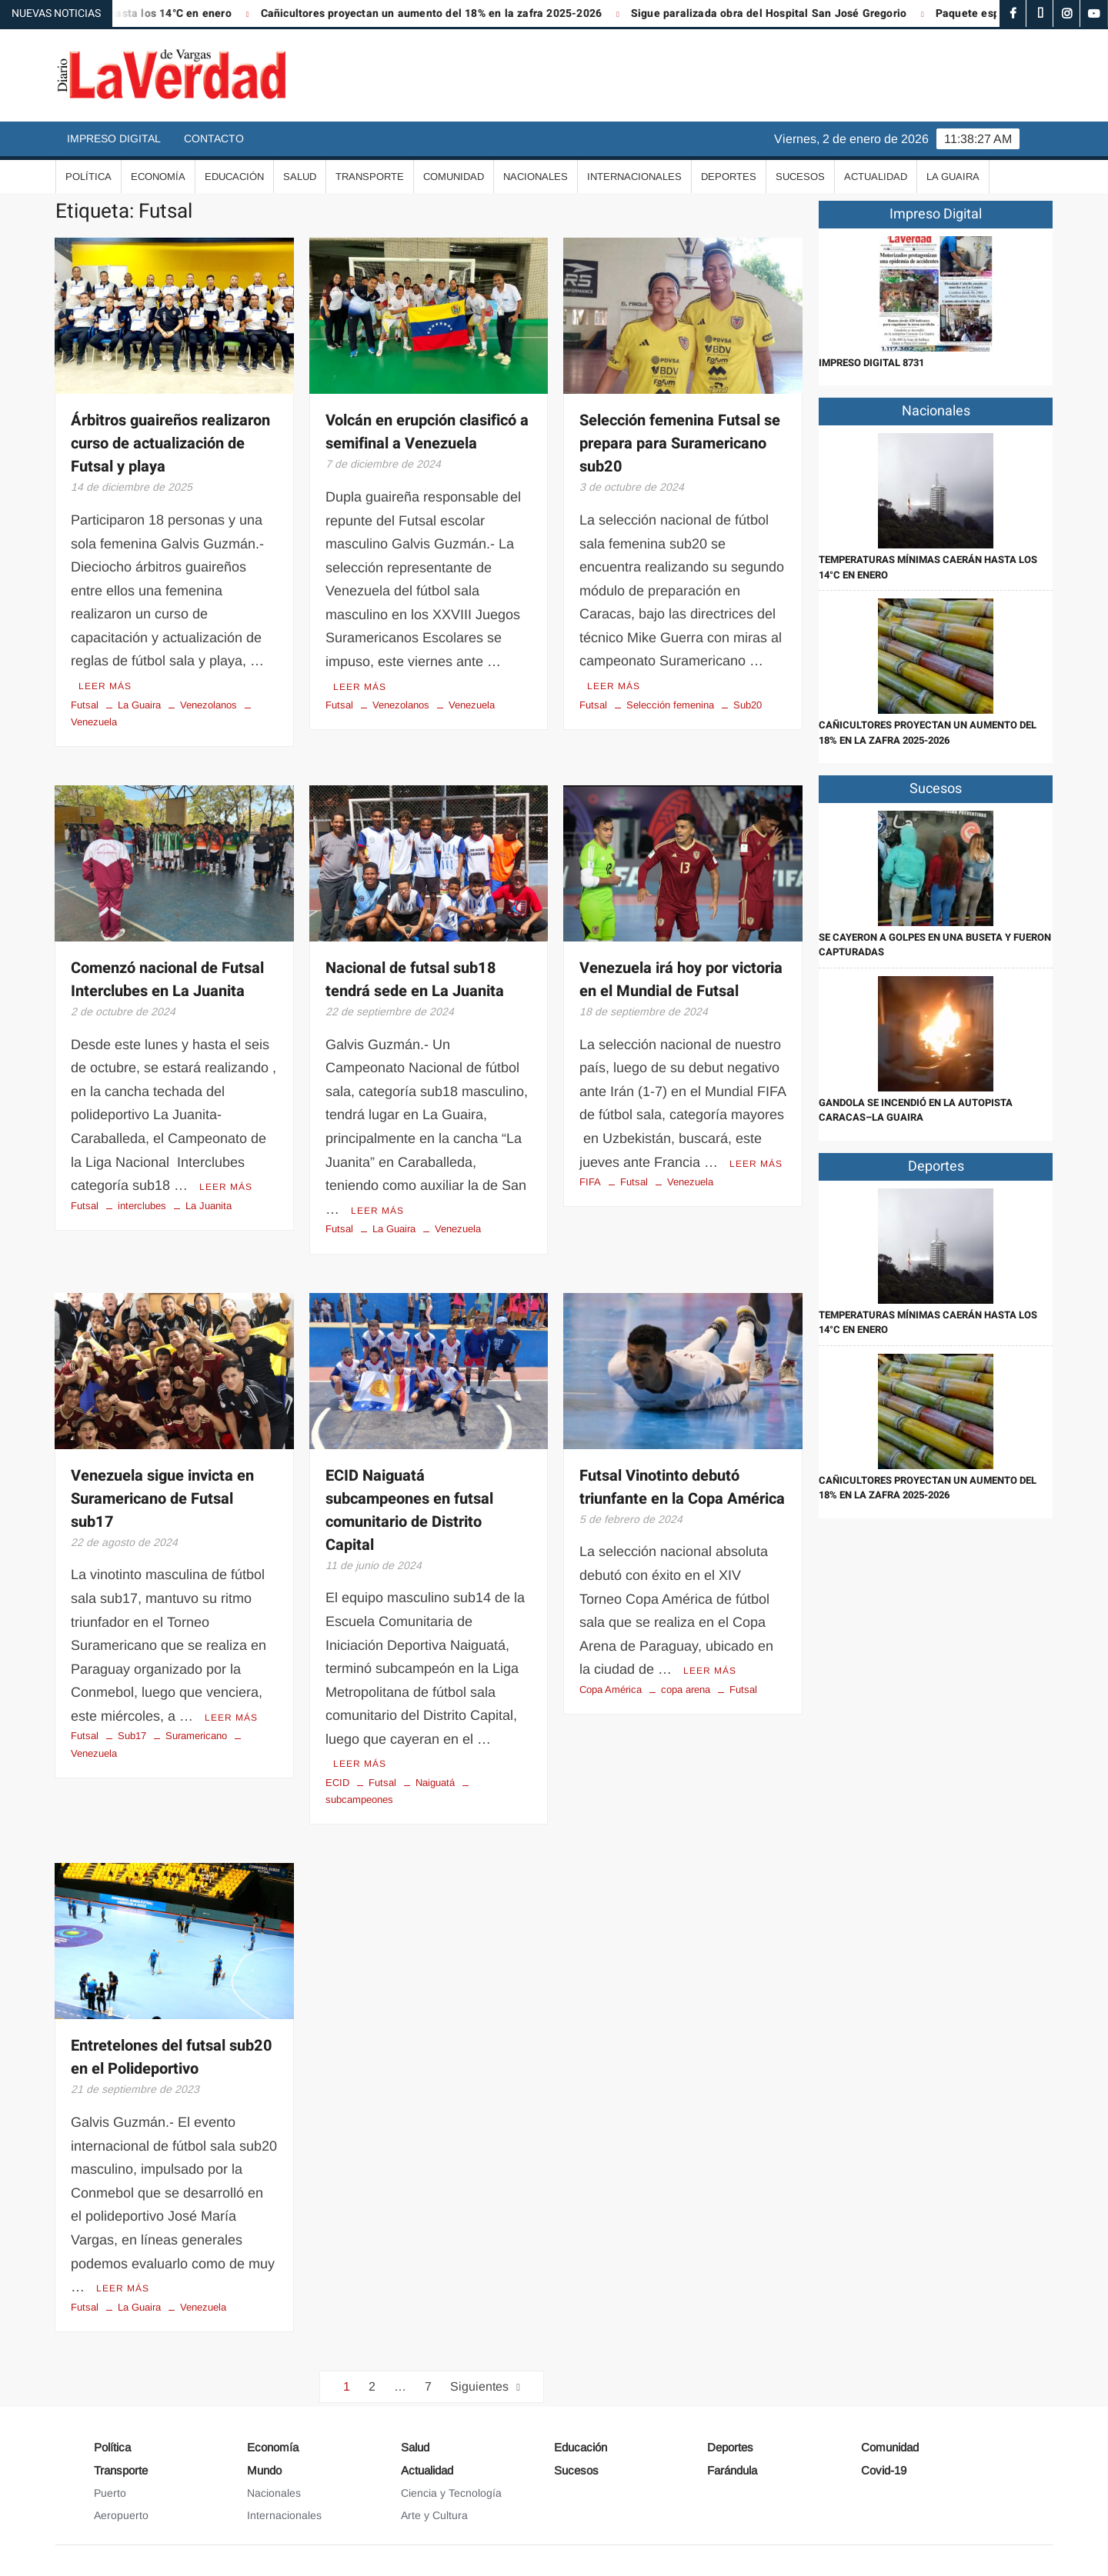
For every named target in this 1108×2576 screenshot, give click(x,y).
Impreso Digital (114, 138)
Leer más (105, 686)
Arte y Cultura (434, 2515)
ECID (337, 1782)
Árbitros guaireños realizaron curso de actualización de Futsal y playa (170, 443)
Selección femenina (670, 705)
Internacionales (634, 176)
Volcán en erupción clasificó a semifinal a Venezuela (427, 432)
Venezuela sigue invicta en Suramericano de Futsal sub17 (162, 1499)
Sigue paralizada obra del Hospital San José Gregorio (785, 13)
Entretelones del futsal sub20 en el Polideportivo (171, 2057)
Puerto (110, 2493)
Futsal (84, 705)
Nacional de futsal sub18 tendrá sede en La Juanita (414, 979)
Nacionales (535, 176)
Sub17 (132, 1735)
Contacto (214, 138)
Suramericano (196, 1735)
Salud (299, 176)
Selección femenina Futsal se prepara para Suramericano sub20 (679, 443)
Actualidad (875, 176)
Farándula (732, 2470)
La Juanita (208, 1205)
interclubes (142, 1205)
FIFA (590, 1182)
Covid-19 (883, 2470)
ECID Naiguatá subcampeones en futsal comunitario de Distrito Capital (409, 1510)
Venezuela (472, 705)
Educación (234, 176)
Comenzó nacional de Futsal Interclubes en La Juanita (167, 979)
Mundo (264, 2470)
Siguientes (479, 2386)
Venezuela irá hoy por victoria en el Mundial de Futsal (681, 979)
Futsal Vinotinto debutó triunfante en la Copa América (682, 1487)
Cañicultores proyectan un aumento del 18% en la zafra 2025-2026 (448, 13)
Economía (158, 176)
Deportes (728, 176)
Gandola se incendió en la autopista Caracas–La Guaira (916, 1110)
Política (88, 176)
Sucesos (800, 176)
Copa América (610, 1689)
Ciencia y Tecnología (451, 2493)
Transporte (369, 176)
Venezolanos (208, 705)
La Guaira (953, 176)
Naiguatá (435, 1782)
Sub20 (747, 705)
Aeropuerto (121, 2515)
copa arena (685, 1689)
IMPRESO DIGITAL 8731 (871, 362)
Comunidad (453, 176)
